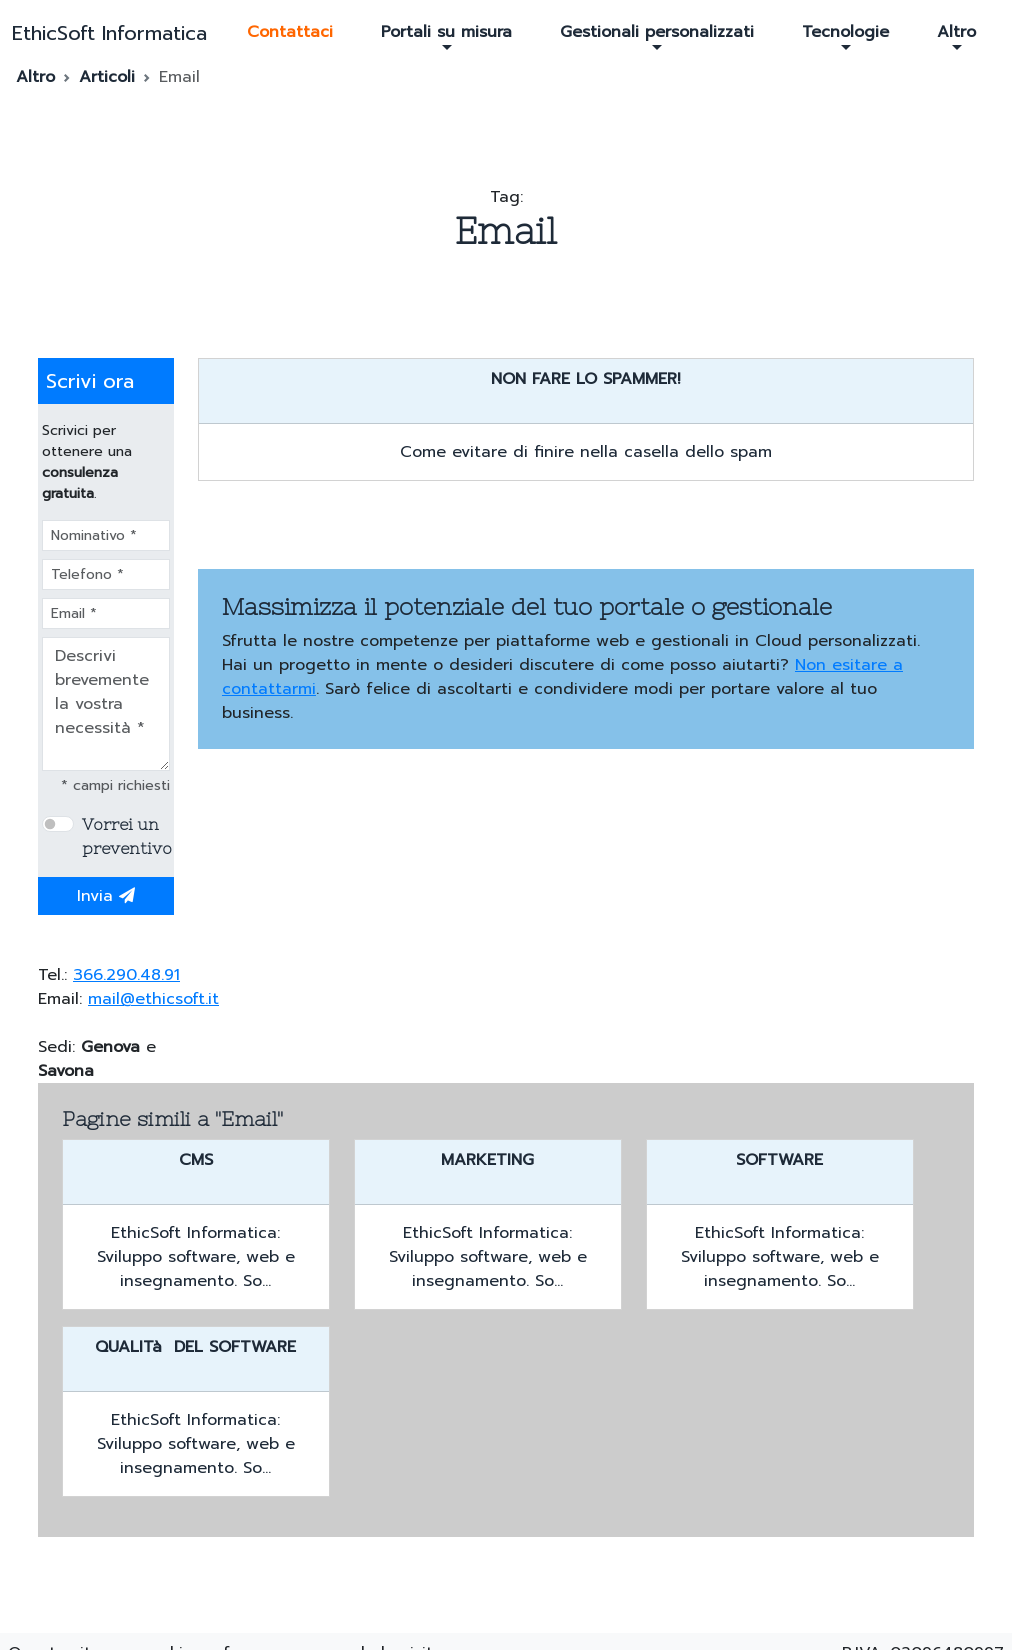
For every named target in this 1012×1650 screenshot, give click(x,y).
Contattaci (290, 32)
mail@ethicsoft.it (153, 999)
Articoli (107, 77)
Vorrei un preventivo (127, 836)
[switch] (58, 824)
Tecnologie (845, 37)
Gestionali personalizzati (657, 37)
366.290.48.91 (126, 975)
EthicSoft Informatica (109, 33)
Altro (956, 37)
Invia (106, 896)
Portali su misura (446, 37)
